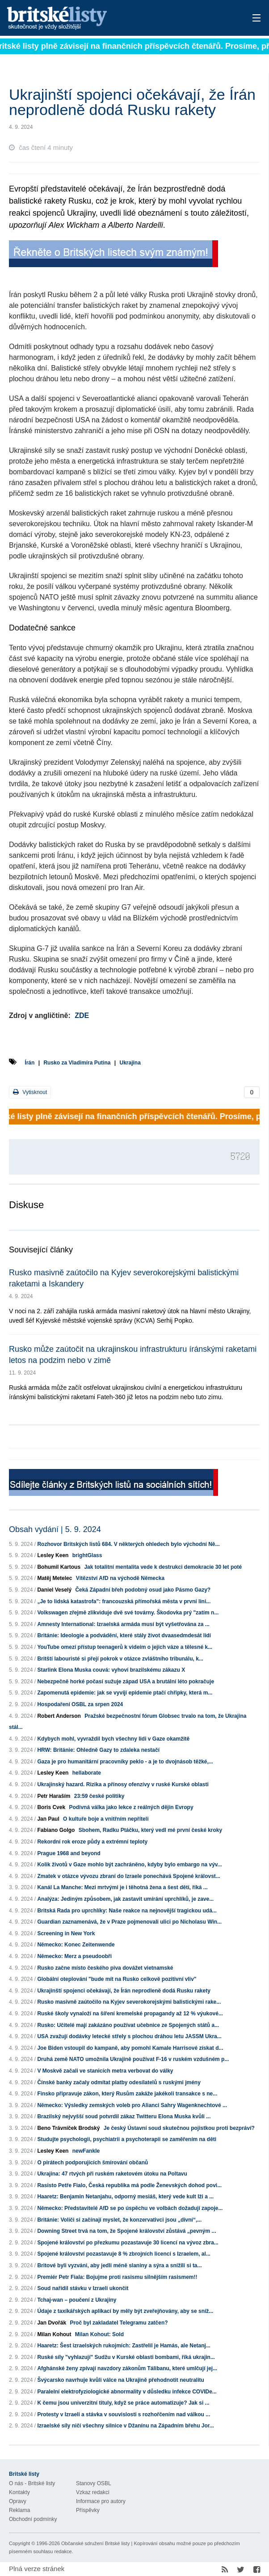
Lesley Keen (52, 1555)
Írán (29, 1063)
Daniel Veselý (54, 1590)
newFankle (86, 2151)
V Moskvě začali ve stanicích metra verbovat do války (105, 2071)
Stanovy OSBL (93, 2483)
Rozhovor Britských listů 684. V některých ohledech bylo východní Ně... (128, 1544)
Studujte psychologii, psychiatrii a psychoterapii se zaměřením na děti (126, 2139)
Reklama (19, 2510)
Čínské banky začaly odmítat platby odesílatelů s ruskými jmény (118, 2082)
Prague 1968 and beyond (68, 1853)
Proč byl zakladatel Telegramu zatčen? (119, 2323)
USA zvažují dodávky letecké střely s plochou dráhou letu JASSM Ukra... (129, 2036)
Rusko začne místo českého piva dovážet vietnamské (105, 1968)
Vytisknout (30, 1092)
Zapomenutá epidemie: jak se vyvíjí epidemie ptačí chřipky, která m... (124, 1693)
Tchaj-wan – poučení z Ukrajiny (76, 2300)
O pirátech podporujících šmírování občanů (92, 2162)
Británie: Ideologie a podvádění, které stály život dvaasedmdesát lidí (124, 1635)
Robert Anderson (59, 1716)
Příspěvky (88, 2510)
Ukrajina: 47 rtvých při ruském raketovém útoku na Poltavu (112, 2174)
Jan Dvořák (51, 2323)
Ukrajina (129, 1063)
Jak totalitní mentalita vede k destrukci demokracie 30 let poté (163, 1567)
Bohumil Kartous (58, 1567)
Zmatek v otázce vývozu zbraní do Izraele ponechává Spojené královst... (128, 1876)
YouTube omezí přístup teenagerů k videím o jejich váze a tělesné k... (124, 1647)
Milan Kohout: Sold (99, 2334)
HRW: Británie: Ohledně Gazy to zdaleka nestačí (98, 1750)
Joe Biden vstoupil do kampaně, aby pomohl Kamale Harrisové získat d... (130, 2048)
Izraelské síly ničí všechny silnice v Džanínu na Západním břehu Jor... (125, 2426)
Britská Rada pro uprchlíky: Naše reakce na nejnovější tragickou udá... (126, 1911)
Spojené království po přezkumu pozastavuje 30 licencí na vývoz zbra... (127, 2243)
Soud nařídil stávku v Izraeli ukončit (82, 2288)
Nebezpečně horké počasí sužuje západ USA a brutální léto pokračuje (125, 1681)
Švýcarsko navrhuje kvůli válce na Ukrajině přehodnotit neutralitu (120, 2380)
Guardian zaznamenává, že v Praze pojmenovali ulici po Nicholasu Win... (129, 1922)
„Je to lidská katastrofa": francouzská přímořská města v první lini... (123, 1601)
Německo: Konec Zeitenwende (75, 1945)
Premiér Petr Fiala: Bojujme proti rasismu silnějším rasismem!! (117, 2277)
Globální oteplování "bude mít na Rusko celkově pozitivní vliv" (116, 1979)
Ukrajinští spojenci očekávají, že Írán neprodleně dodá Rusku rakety (123, 1991)
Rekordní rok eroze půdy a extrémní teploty (92, 1842)
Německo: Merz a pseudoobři (74, 1956)
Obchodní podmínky (33, 2519)
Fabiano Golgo (56, 1830)
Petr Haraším (53, 1796)
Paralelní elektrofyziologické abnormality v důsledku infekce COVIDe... (126, 2392)
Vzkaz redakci (92, 2492)
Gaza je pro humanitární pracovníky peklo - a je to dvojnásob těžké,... (125, 1761)
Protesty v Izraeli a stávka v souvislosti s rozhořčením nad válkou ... (123, 2414)
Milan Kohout (54, 2334)
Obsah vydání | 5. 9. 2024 (55, 1529)
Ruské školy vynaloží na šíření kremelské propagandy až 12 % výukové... (130, 2013)
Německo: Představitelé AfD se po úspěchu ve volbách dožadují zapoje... (130, 2208)
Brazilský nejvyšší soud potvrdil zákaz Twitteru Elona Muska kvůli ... (123, 2116)
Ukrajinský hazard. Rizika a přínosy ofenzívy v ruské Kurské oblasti (122, 1784)
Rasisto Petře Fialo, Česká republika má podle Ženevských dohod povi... (129, 2185)
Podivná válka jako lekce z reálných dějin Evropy (131, 1807)
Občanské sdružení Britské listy (95, 2543)
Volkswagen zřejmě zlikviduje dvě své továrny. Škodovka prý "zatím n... (128, 1612)
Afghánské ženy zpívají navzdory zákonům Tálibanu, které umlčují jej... (127, 2368)
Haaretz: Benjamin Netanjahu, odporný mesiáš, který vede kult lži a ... (125, 2196)
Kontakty (19, 2492)
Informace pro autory (101, 2501)
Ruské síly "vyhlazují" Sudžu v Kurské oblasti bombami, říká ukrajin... (126, 2357)
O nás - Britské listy (32, 2483)
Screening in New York (66, 1933)
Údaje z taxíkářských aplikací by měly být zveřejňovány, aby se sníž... (125, 2311)
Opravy (17, 2501)
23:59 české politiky (99, 1796)
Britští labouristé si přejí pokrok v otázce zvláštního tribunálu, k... (120, 1659)
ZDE (82, 1015)
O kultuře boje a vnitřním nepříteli (105, 1819)
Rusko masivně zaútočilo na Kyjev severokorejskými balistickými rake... (129, 2002)
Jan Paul (48, 1819)
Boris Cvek (51, 1807)
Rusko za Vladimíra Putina (76, 1063)
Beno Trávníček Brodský (68, 2128)
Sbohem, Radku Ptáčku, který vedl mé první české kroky (150, 1830)
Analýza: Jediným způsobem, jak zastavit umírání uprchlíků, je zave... (125, 1899)
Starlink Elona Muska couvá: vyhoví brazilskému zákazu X (111, 1670)
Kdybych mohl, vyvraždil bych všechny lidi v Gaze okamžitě (113, 1739)
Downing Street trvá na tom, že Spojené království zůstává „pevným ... (126, 2231)
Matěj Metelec (54, 1578)
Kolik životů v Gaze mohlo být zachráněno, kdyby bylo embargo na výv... (129, 1864)
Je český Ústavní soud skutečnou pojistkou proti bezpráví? (179, 2128)
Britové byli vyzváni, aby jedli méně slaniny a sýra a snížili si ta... (119, 2265)
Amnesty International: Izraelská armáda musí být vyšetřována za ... (123, 1624)
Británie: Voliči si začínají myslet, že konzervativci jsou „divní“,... (119, 2220)
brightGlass (87, 1555)
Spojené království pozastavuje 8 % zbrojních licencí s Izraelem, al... (123, 2254)
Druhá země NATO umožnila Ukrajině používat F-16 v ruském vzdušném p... (133, 2059)
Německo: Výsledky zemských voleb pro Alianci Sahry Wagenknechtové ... (132, 2105)
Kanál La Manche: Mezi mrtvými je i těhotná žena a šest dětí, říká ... (122, 1887)
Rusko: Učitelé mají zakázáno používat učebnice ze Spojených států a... (128, 2025)
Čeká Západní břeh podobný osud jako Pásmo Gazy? (142, 1590)
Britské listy (107, 18)
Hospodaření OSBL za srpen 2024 (80, 1704)
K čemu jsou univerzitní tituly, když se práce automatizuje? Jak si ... (123, 2403)
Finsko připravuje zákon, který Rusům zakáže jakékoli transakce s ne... (127, 2094)
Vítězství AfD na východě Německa (120, 1578)
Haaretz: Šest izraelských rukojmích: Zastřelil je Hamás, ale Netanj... (123, 2345)
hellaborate (86, 1773)
